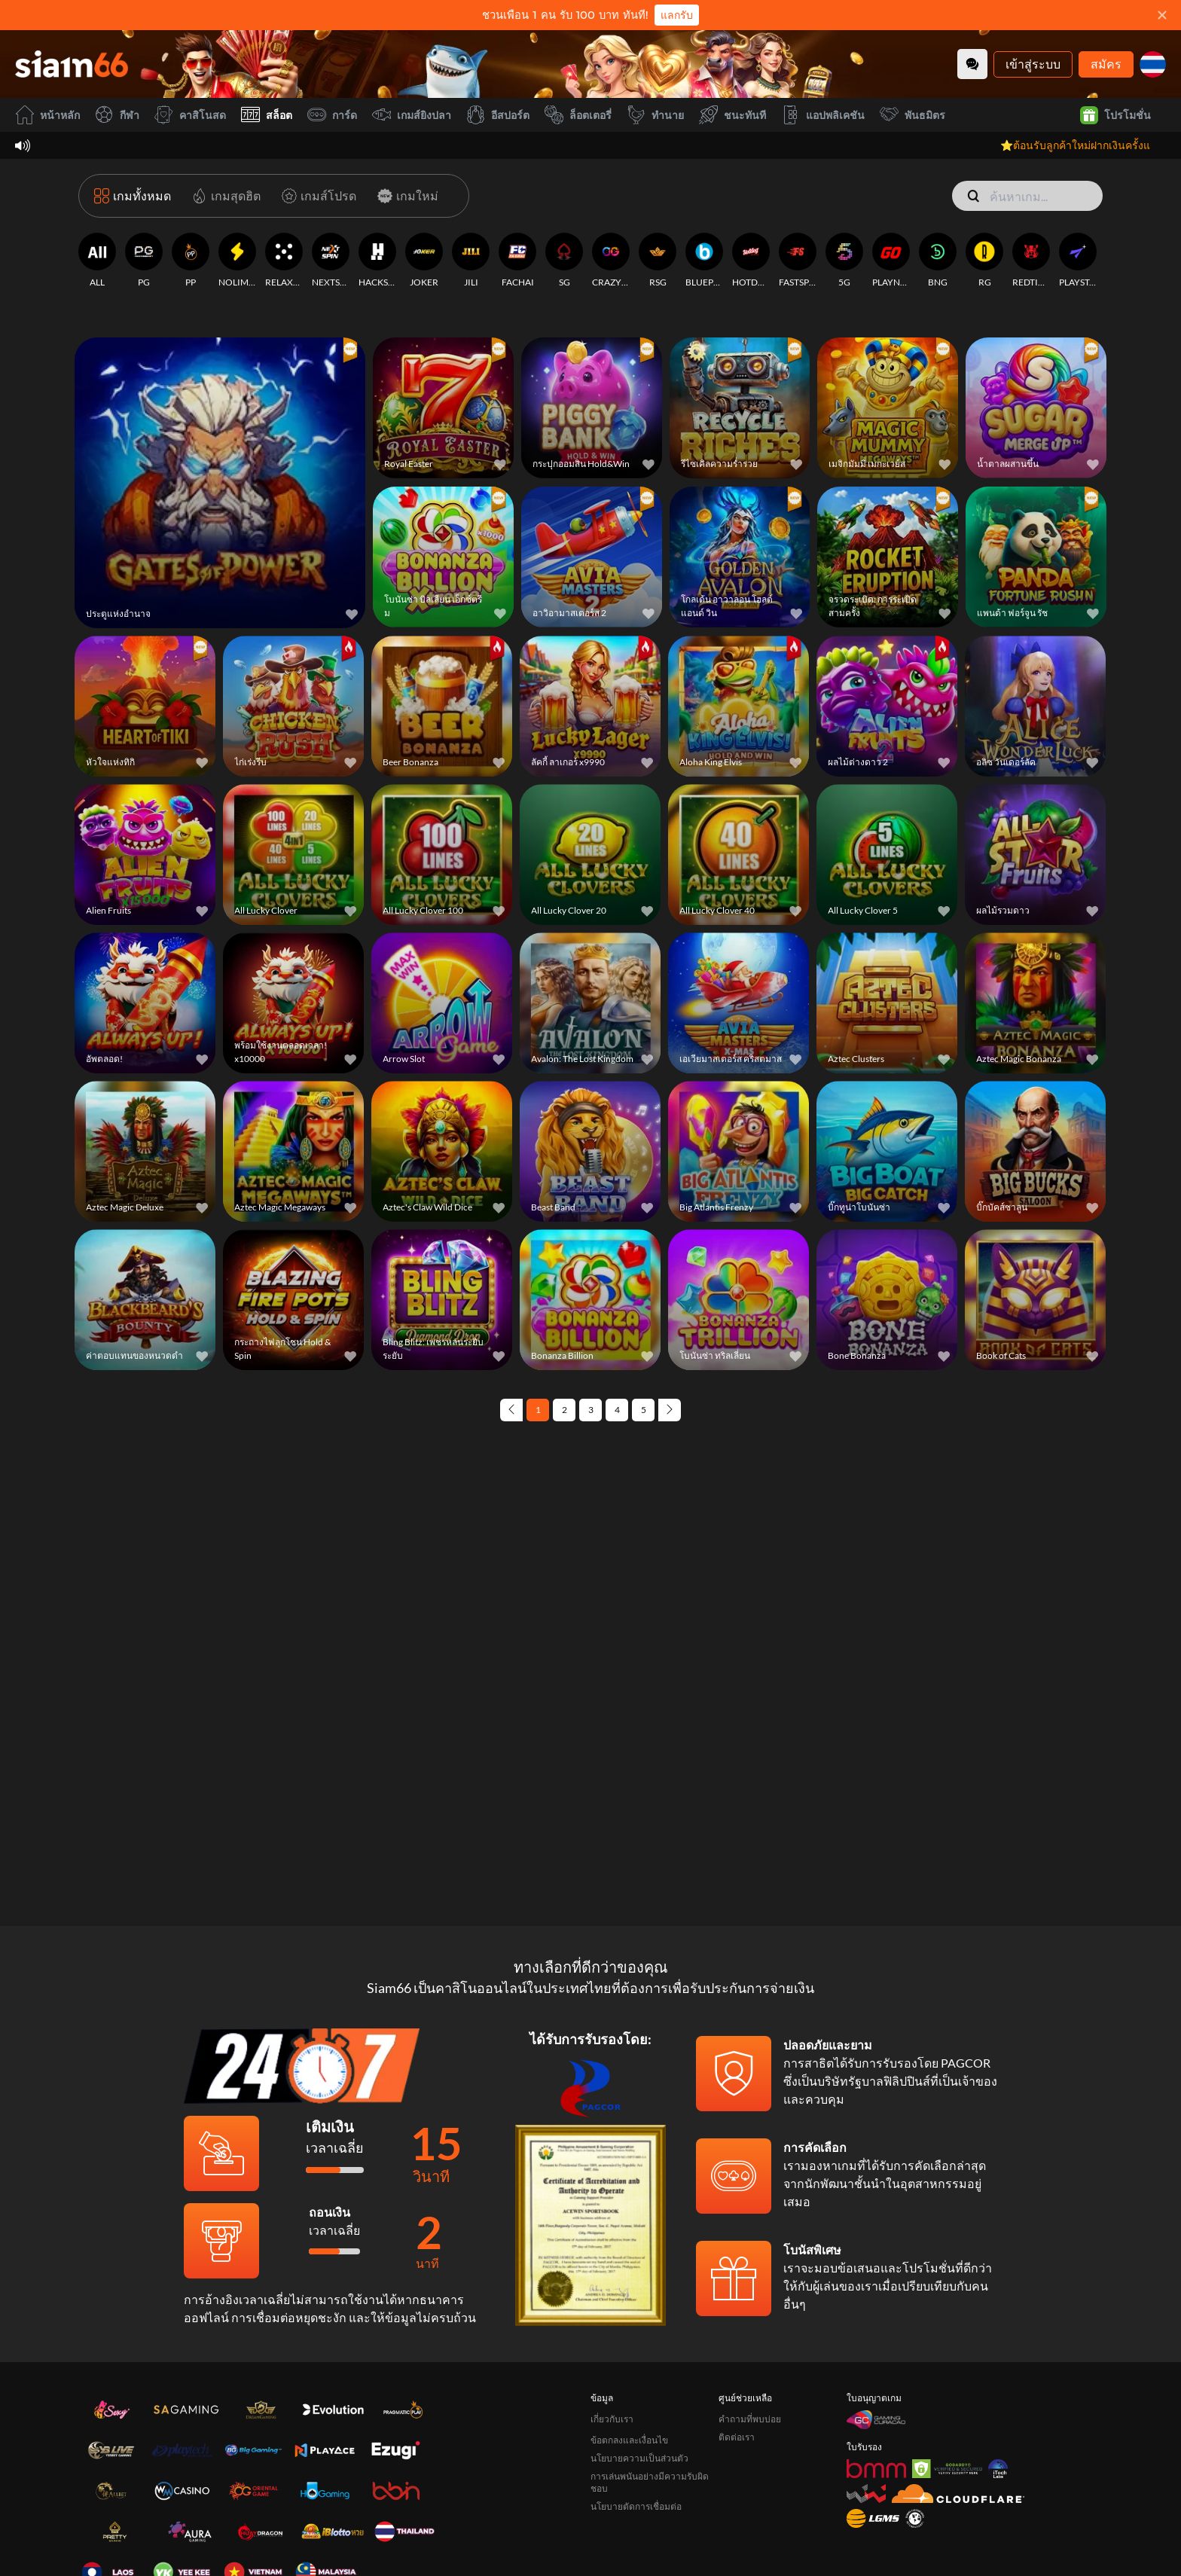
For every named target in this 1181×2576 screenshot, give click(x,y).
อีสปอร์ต (497, 114)
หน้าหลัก (47, 114)
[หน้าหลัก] (71, 64)
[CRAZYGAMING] (611, 260)
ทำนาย (655, 114)
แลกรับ (677, 15)
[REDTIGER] (1031, 260)
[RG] (984, 260)
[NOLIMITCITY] (237, 260)
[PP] (190, 260)
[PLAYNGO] (891, 260)
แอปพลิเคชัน (823, 114)
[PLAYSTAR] (1078, 260)
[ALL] (97, 260)
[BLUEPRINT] (704, 260)
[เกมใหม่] (404, 195)
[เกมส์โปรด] (316, 195)
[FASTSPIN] (797, 260)
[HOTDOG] (751, 260)
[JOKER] (424, 260)
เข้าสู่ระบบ (1033, 63)
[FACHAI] (517, 260)
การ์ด (332, 114)
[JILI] (471, 260)
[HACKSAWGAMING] (377, 260)
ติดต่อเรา (737, 2437)
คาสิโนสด (190, 114)
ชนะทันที (732, 114)
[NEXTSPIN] (330, 260)
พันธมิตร (912, 114)
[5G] (844, 260)
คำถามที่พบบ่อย (750, 2419)
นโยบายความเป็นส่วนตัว (639, 2458)
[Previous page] (511, 1410)
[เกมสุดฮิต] (223, 195)
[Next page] (669, 1410)
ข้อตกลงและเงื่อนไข (629, 2440)
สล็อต (266, 114)
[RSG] (657, 260)
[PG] (144, 260)
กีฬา (117, 114)
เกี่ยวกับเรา (611, 2419)
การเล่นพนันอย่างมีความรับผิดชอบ (649, 2482)
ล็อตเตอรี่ (578, 114)
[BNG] (938, 260)
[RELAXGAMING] (284, 260)
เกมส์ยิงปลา (411, 114)
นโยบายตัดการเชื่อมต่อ (636, 2506)
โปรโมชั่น (1115, 115)
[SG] (564, 260)
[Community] (972, 64)
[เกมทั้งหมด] (132, 196)
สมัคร (1106, 63)
